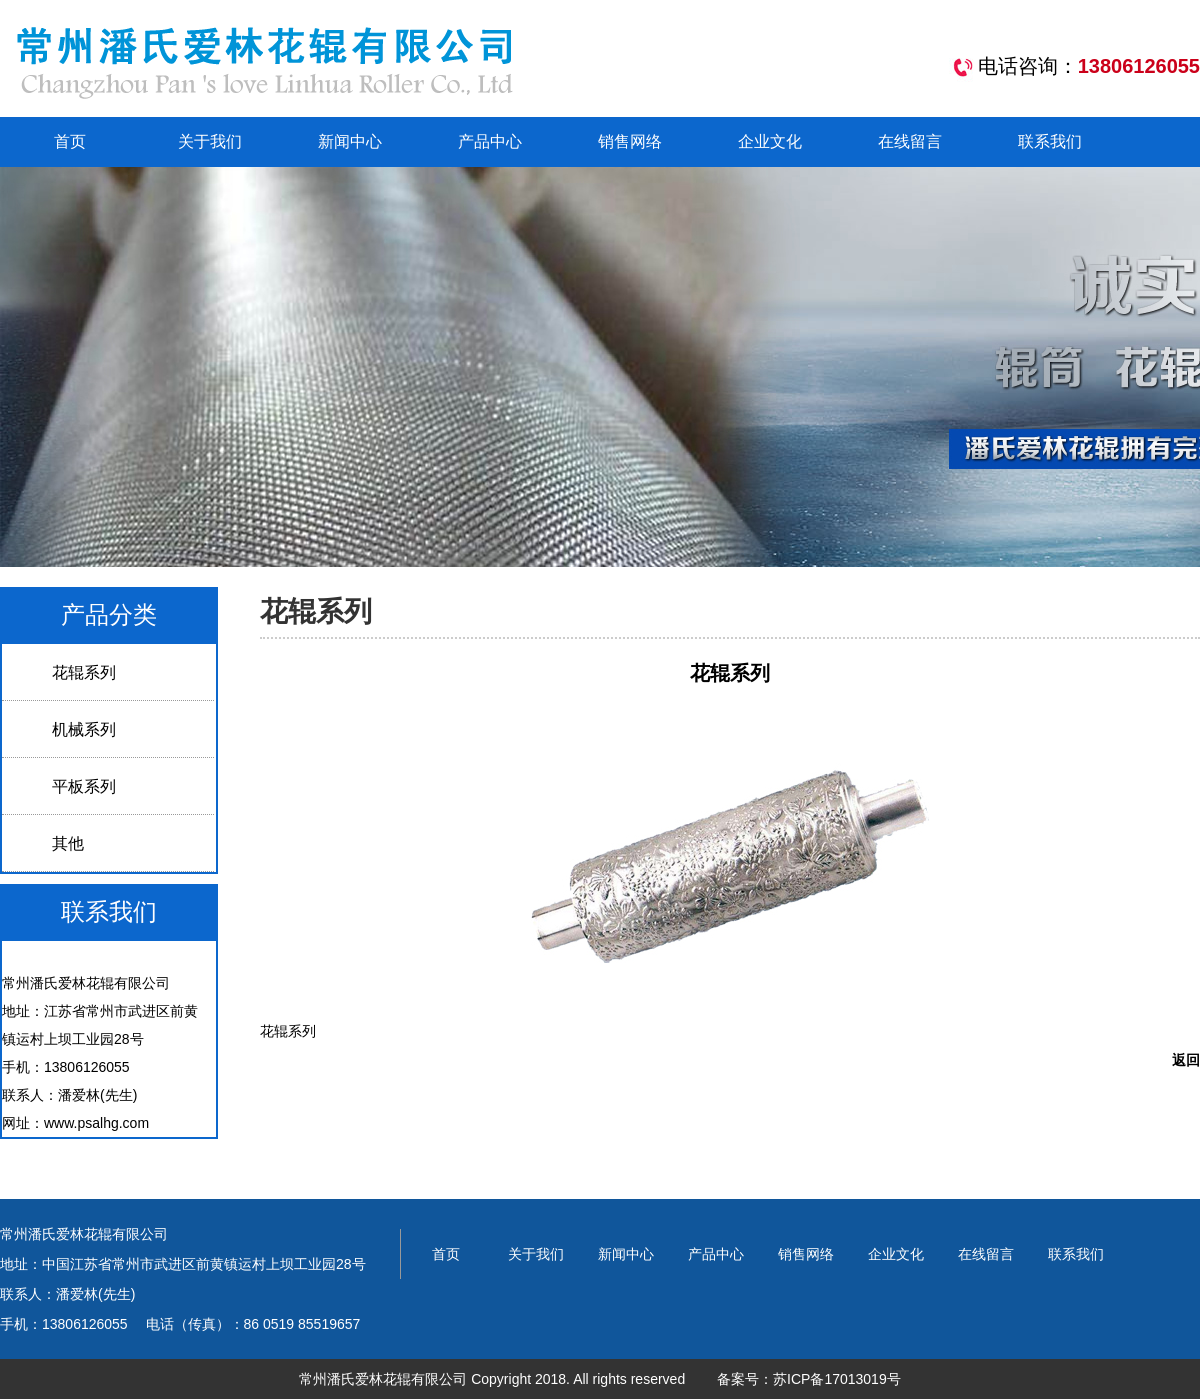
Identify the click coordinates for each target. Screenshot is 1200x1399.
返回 (1186, 1060)
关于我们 (210, 141)
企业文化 (770, 141)
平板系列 (84, 786)
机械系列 (84, 729)
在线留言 (910, 141)
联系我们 (1050, 141)
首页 (70, 141)
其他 (68, 843)
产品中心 (490, 141)
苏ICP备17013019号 (837, 1379)
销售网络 (630, 141)
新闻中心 (350, 141)
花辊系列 (84, 672)
